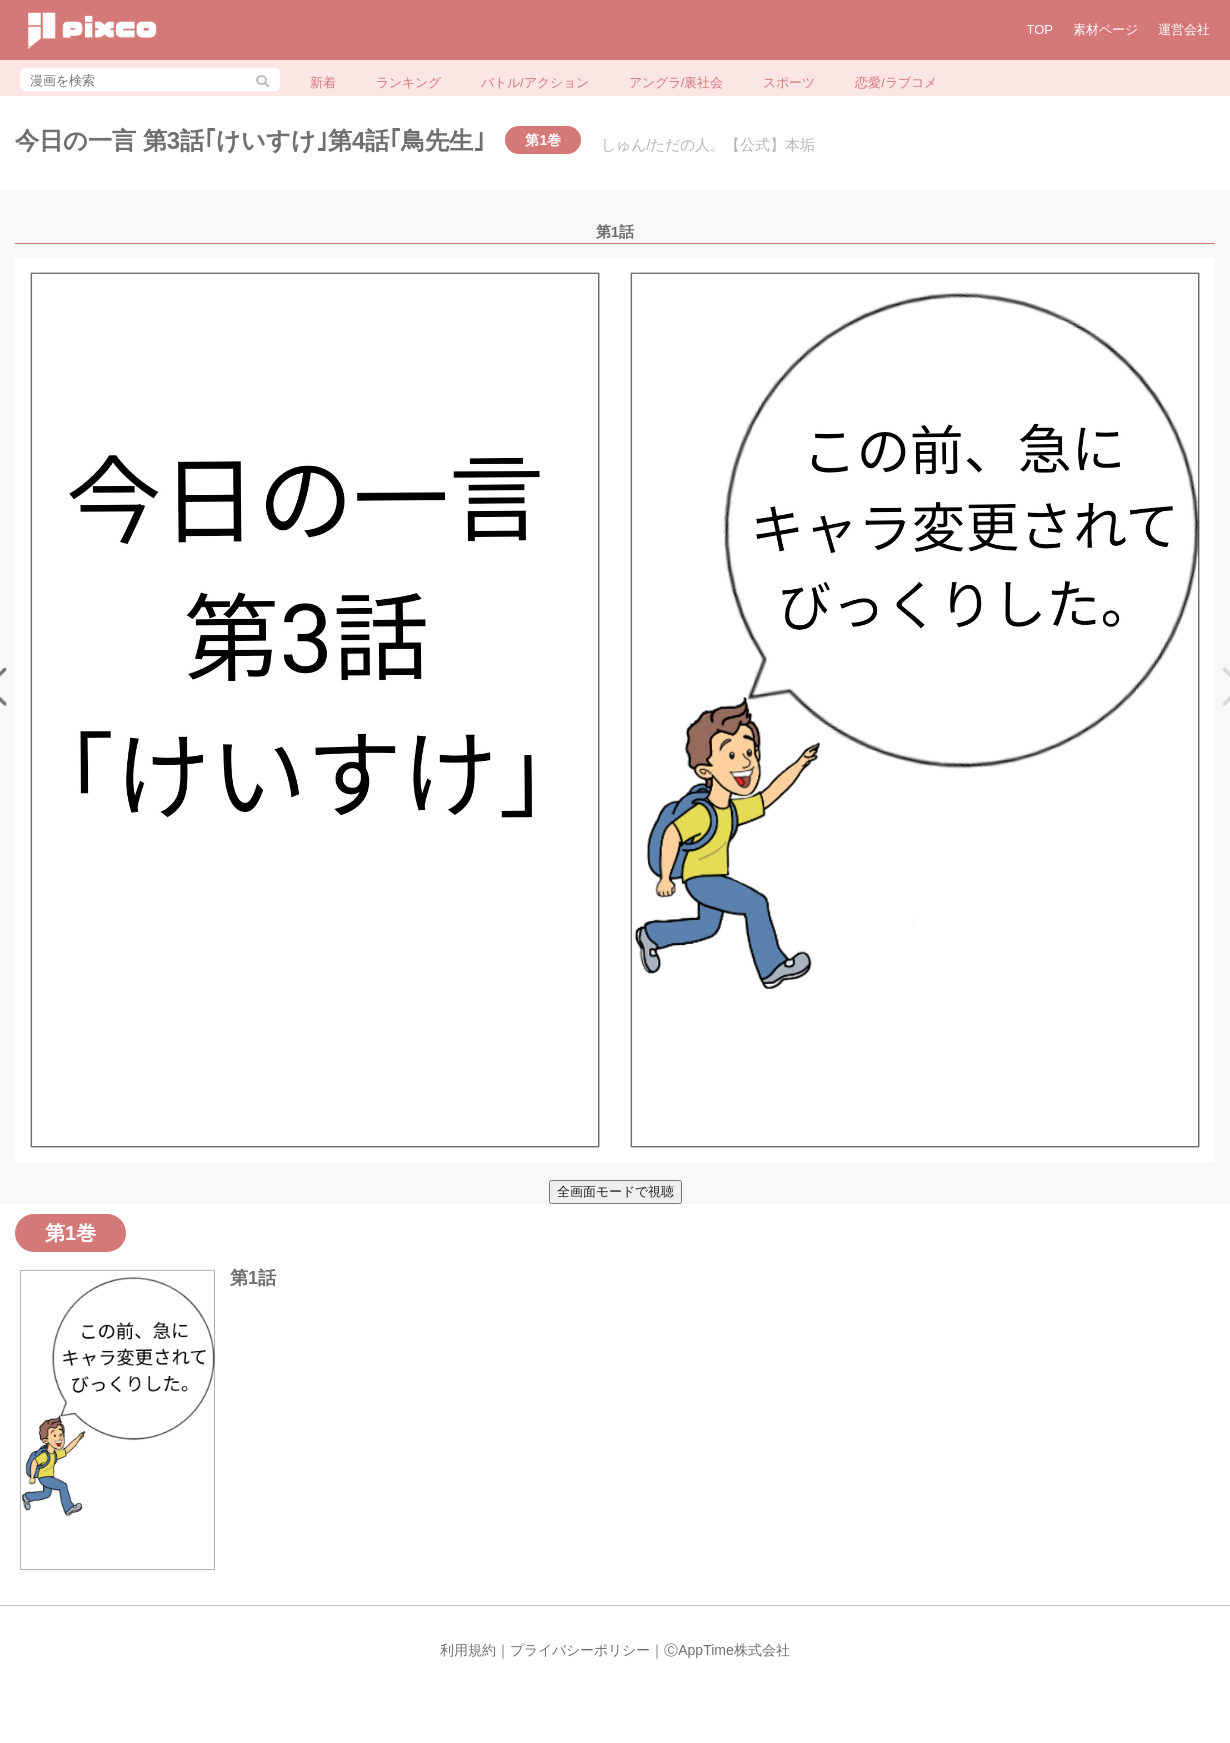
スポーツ (789, 82)
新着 (323, 82)
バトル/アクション (535, 82)
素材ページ (1105, 29)
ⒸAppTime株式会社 (727, 1650)
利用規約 (468, 1650)
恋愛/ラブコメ (896, 82)
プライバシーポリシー (580, 1650)
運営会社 (1184, 29)
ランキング (408, 82)
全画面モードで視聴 (615, 1191)
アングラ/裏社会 (676, 82)
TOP (1040, 29)
